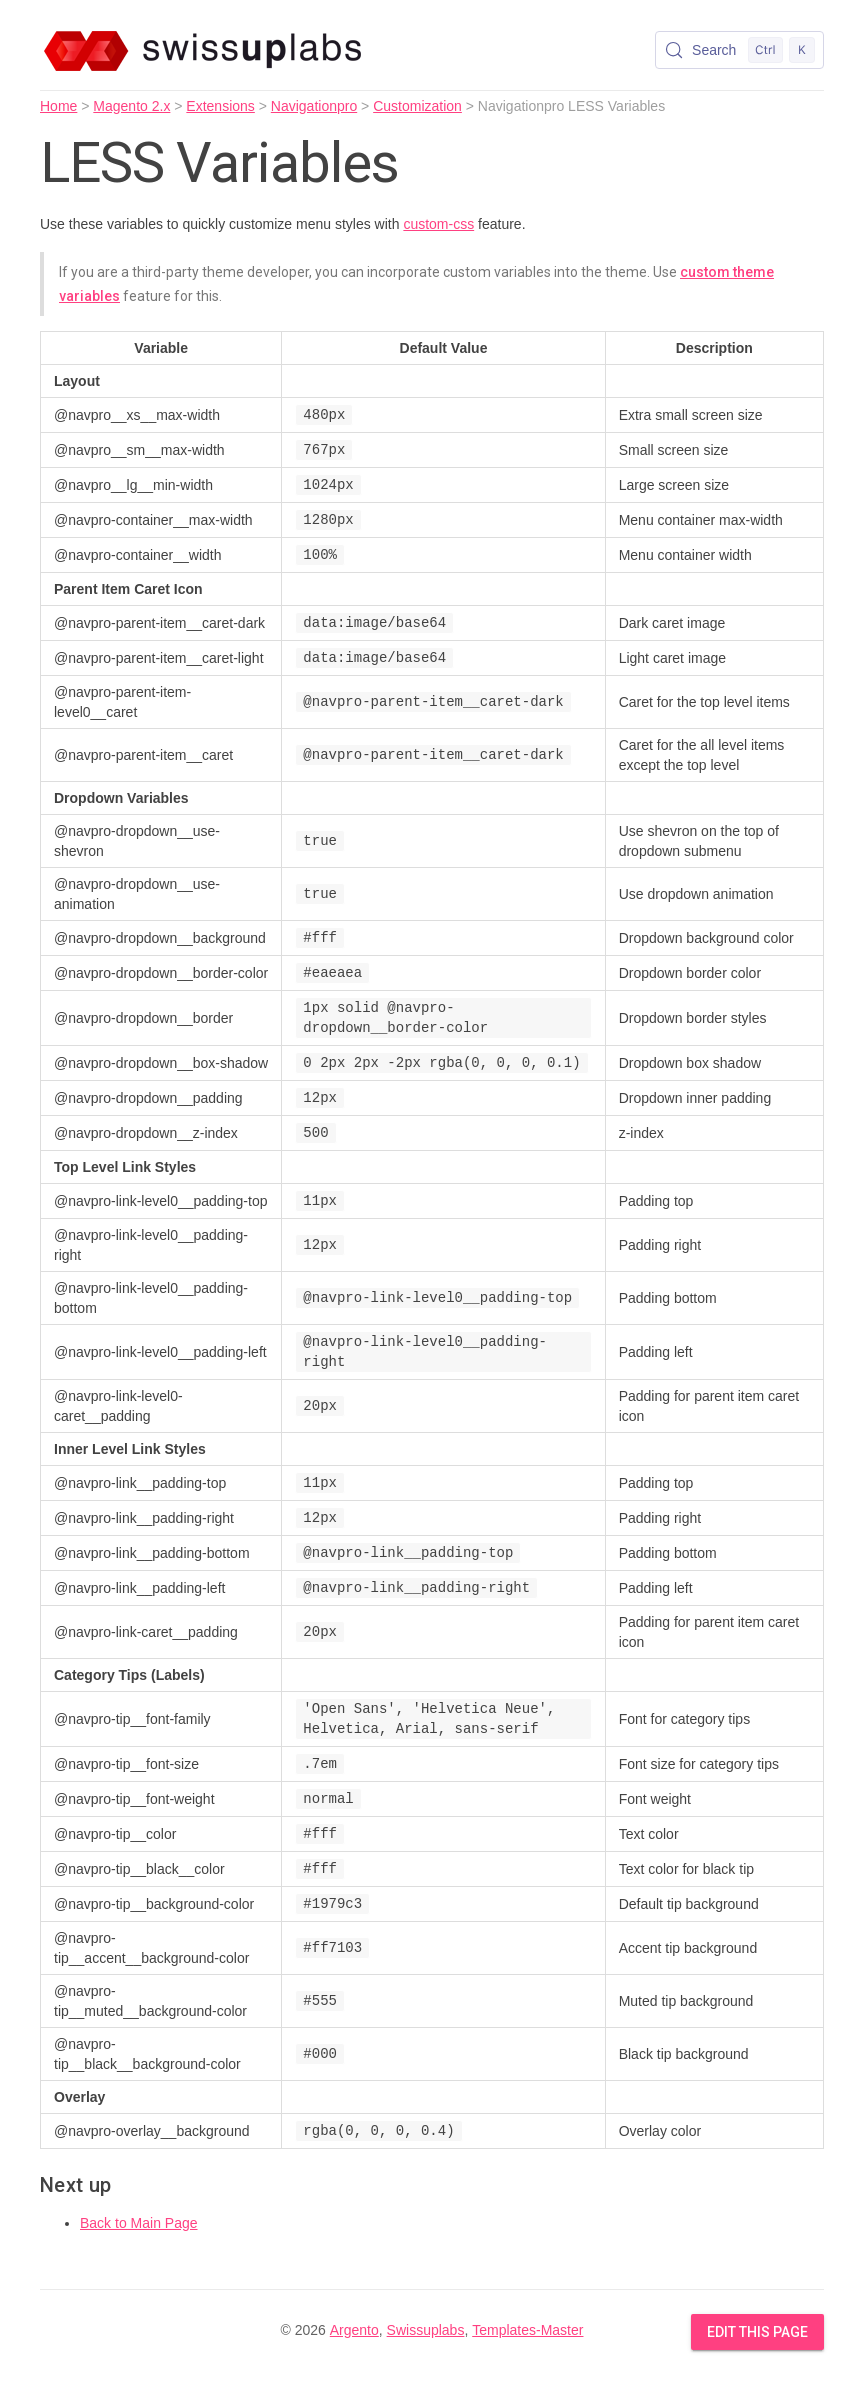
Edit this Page (757, 2332)
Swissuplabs (426, 2330)
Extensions (220, 106)
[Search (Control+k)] (739, 50)
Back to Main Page (139, 2223)
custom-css (438, 224)
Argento (354, 2330)
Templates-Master (527, 2330)
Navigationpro (314, 106)
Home (58, 106)
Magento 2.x (131, 106)
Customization (417, 106)
